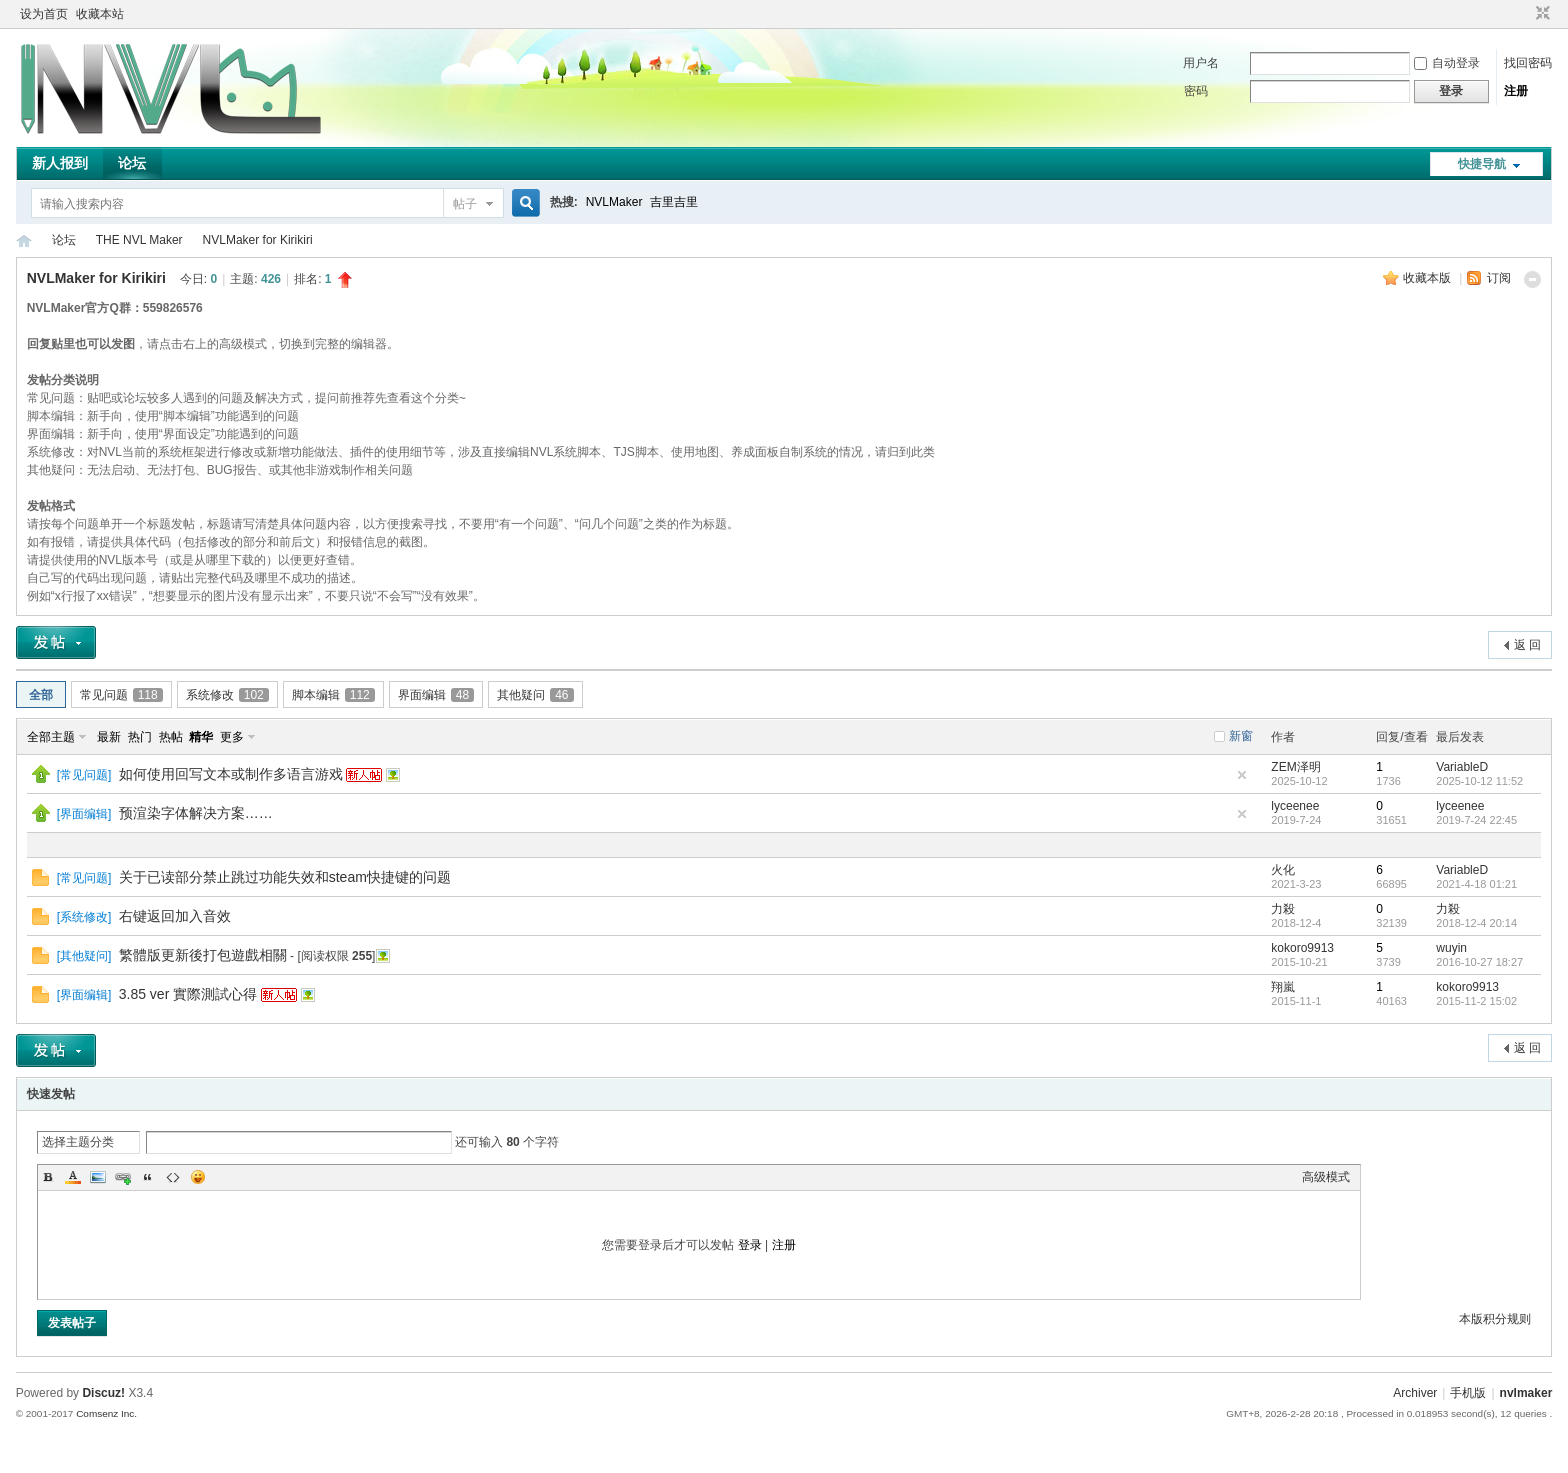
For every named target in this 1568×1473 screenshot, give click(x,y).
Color (73, 1177)
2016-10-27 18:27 (1479, 962)
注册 (1516, 91)
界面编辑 (436, 695)
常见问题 (121, 695)
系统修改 (227, 695)
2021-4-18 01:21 (1476, 884)
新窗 (1241, 736)
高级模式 (1326, 1177)
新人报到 (60, 163)
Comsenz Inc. (106, 1413)
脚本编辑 (333, 695)
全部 (41, 695)
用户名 (1201, 63)
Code (173, 1177)
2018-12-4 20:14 (1476, 923)
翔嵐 (1283, 987)
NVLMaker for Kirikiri (258, 240)
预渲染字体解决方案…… (196, 813)
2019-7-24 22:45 (1476, 820)
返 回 (1527, 645)
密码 (1196, 91)
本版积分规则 (1495, 1319)
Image (98, 1177)
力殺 (1283, 909)
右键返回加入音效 (175, 916)
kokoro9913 (1302, 948)
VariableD (1462, 767)
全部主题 (51, 737)
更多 (232, 737)
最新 (109, 737)
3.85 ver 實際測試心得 (188, 994)
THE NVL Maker (24, 240)
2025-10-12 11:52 (1479, 781)
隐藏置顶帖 (1242, 775)
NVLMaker (614, 202)
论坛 (132, 163)
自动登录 (1447, 63)
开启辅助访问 (1524, 14)
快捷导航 (1482, 164)
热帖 (171, 737)
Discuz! (103, 1393)
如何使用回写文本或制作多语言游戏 (231, 774)
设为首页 (44, 14)
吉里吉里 (674, 202)
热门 (140, 737)
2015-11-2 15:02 (1476, 1001)
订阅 (1499, 278)
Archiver (1415, 1393)
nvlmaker (1526, 1393)
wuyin (1451, 948)
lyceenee (1295, 806)
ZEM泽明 (1295, 767)
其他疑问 (535, 695)
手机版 (1468, 1393)
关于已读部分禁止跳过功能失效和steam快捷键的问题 (285, 877)
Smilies (198, 1177)
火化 (1283, 870)
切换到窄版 (1540, 14)
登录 (750, 1245)
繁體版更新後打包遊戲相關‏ (203, 955)
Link (123, 1177)
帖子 (465, 204)
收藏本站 (100, 14)
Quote (148, 1177)
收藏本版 (1428, 278)
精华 (201, 737)
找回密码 (1528, 63)
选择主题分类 (78, 1142)
